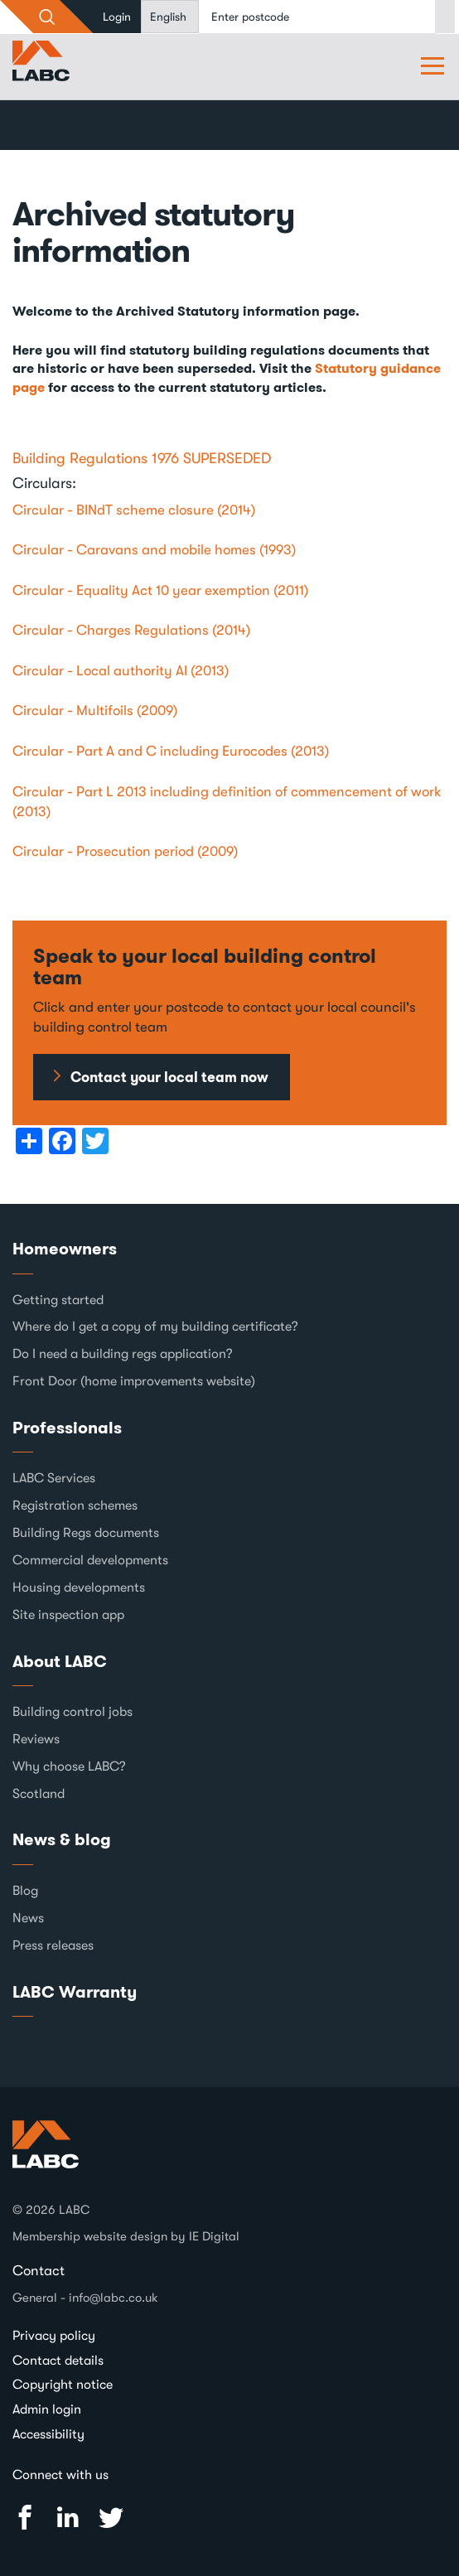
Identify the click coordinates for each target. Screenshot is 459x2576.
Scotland (38, 1793)
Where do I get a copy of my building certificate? (155, 1326)
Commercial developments (90, 1560)
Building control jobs (72, 1711)
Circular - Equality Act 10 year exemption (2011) (160, 590)
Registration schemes (75, 1505)
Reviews (36, 1739)
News (28, 1918)
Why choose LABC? (69, 1766)
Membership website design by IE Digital (125, 2236)
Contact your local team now (169, 1077)
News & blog (61, 1839)
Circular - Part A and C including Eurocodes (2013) (170, 751)
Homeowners (64, 1248)
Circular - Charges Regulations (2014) (131, 630)
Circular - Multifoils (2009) (94, 710)
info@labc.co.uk (113, 2297)
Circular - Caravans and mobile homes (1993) (154, 550)
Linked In (68, 2517)
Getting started (58, 1300)
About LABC (59, 1661)
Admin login (46, 2409)
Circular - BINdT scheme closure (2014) (133, 510)
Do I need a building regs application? (122, 1353)
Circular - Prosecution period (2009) (125, 851)
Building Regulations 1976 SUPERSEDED (141, 458)
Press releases (53, 1945)
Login (117, 16)
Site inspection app (68, 1614)
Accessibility (48, 2434)
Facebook (24, 2517)
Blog (25, 1890)
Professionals (67, 1427)
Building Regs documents (85, 1532)
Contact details (58, 2360)
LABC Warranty (74, 1991)
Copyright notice (62, 2384)
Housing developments (78, 1587)
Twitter (111, 2517)
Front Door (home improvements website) (133, 1381)
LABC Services (53, 1478)
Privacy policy (53, 2335)
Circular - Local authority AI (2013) (120, 671)
